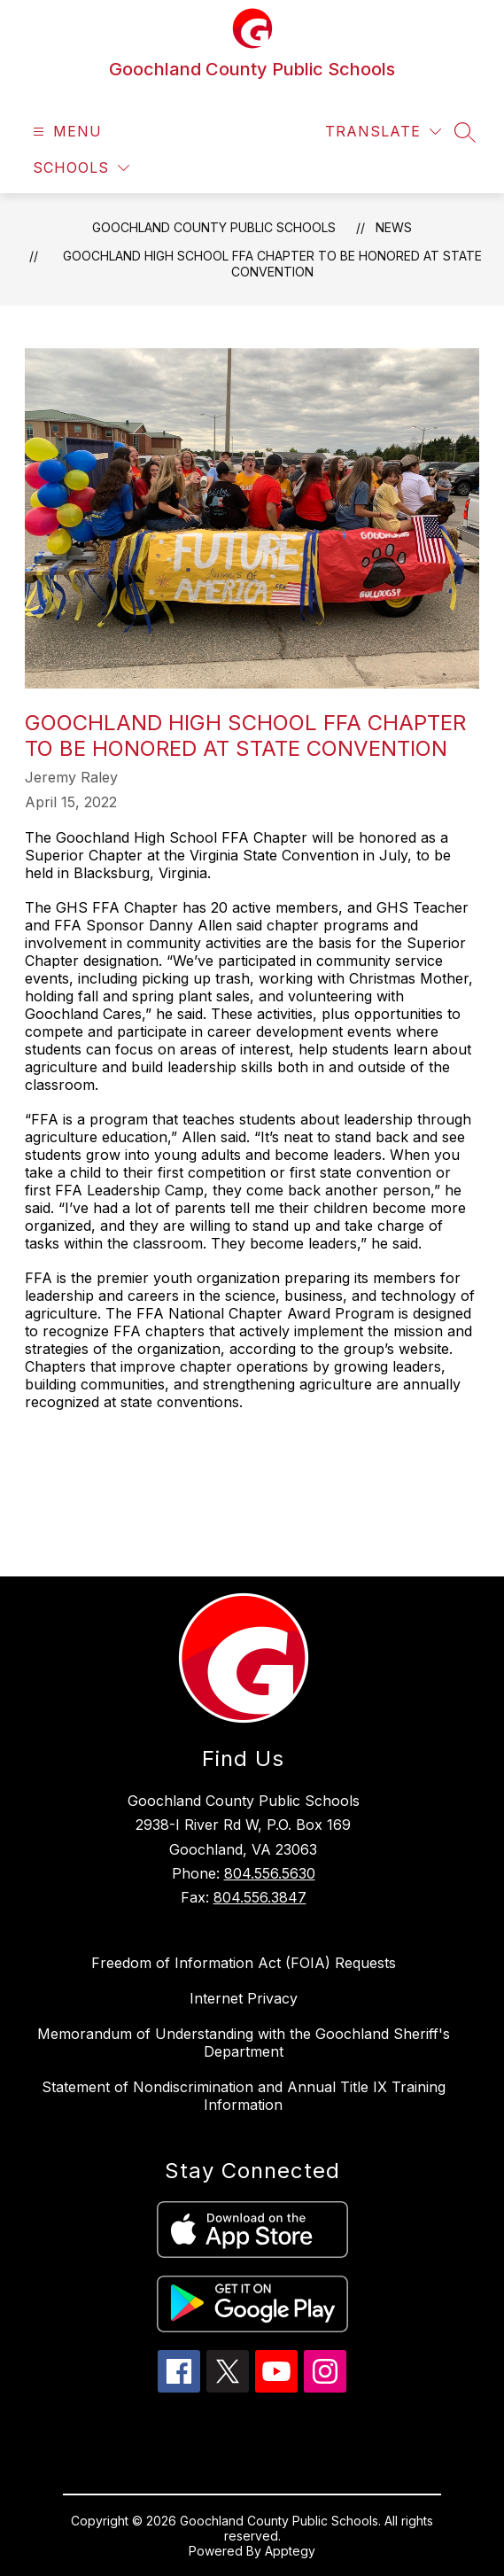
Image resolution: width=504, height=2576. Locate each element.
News (394, 227)
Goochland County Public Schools (214, 227)
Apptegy (290, 2550)
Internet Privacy (244, 1998)
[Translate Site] (383, 132)
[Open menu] (65, 132)
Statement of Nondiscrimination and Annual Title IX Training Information (244, 2095)
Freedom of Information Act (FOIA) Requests (243, 1963)
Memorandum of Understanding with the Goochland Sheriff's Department (243, 2042)
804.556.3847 (259, 1897)
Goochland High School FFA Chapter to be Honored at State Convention (272, 263)
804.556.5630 (269, 1873)
